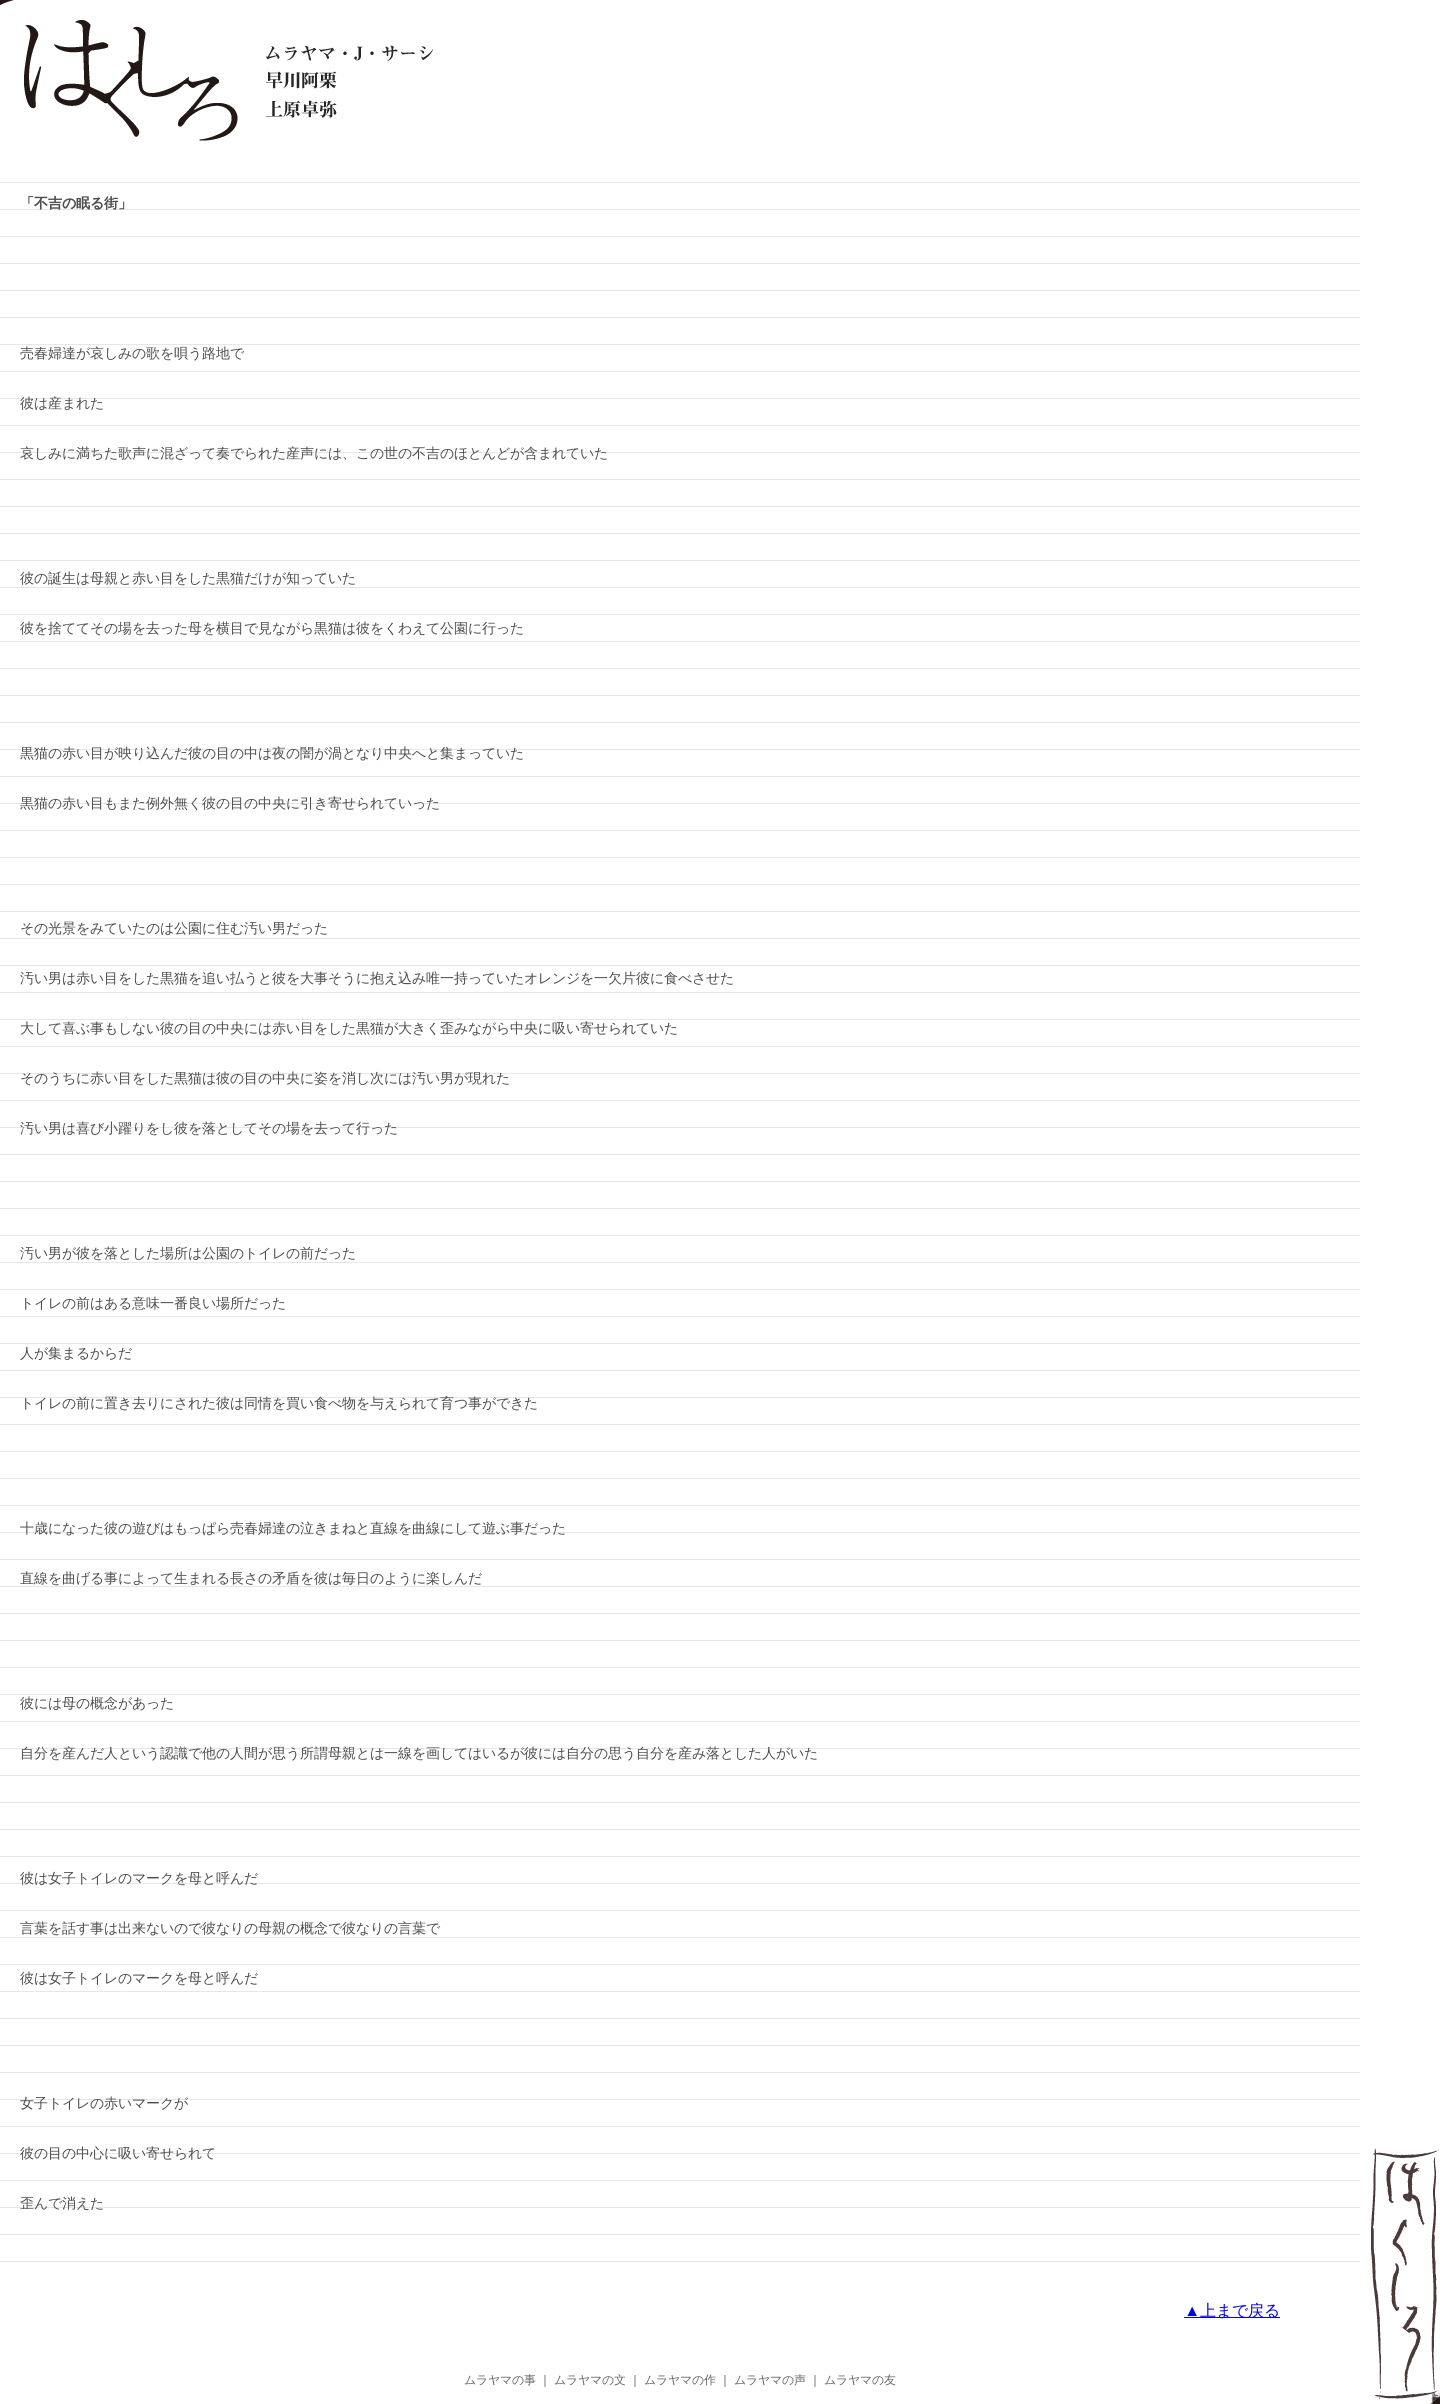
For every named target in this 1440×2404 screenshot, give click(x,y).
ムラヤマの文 (590, 2380)
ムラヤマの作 (680, 2380)
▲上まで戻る (1232, 2310)
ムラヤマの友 (860, 2380)
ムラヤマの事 (500, 2380)
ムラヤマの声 (770, 2380)
